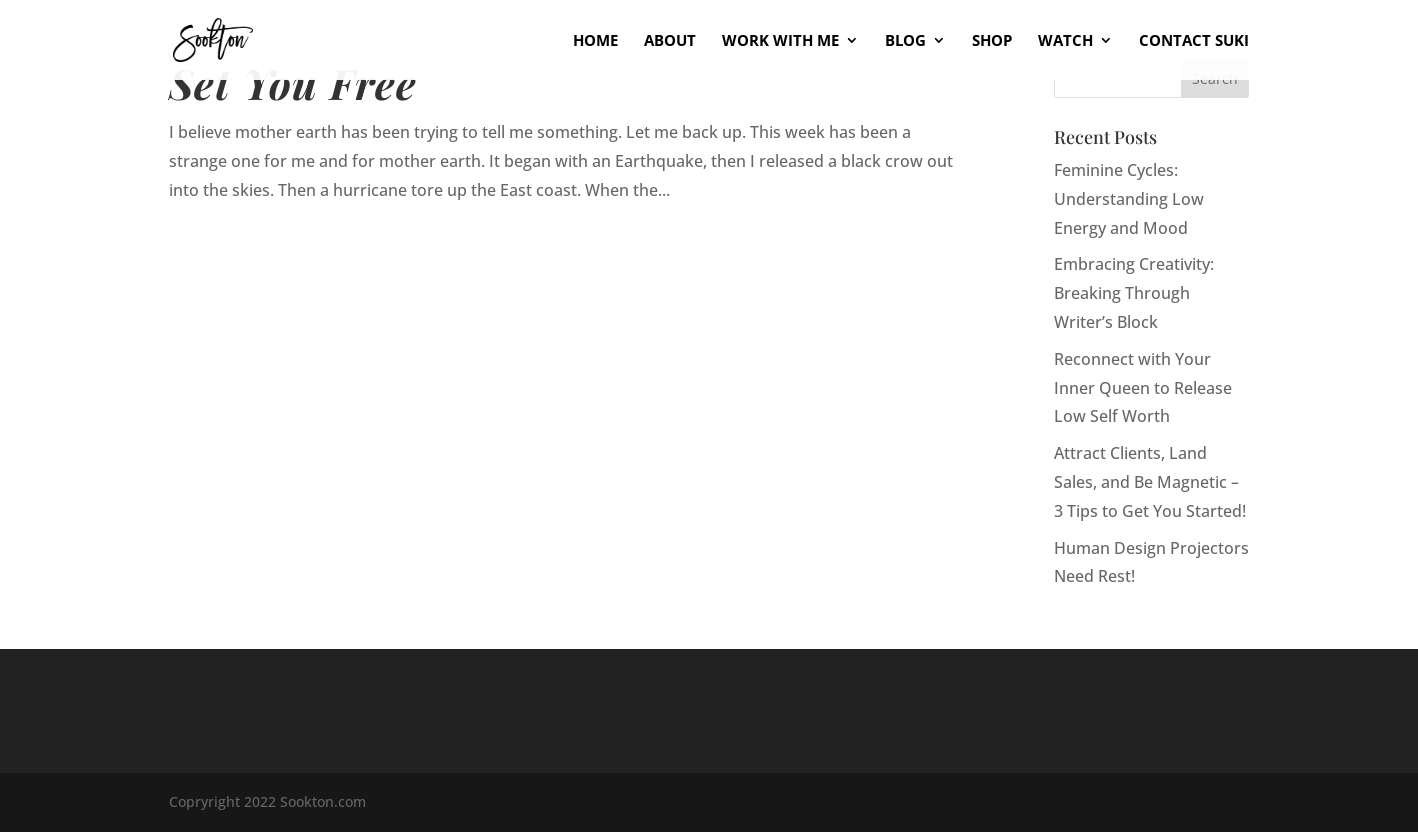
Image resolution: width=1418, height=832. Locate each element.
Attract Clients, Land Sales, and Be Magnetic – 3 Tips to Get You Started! (1150, 482)
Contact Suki (1194, 41)
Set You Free (293, 82)
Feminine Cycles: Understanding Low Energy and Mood (1129, 199)
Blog (905, 41)
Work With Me (780, 41)
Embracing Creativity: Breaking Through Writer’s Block (1134, 293)
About (670, 41)
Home (595, 41)
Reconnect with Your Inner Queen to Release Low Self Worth (1143, 388)
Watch (1065, 41)
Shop (992, 41)
